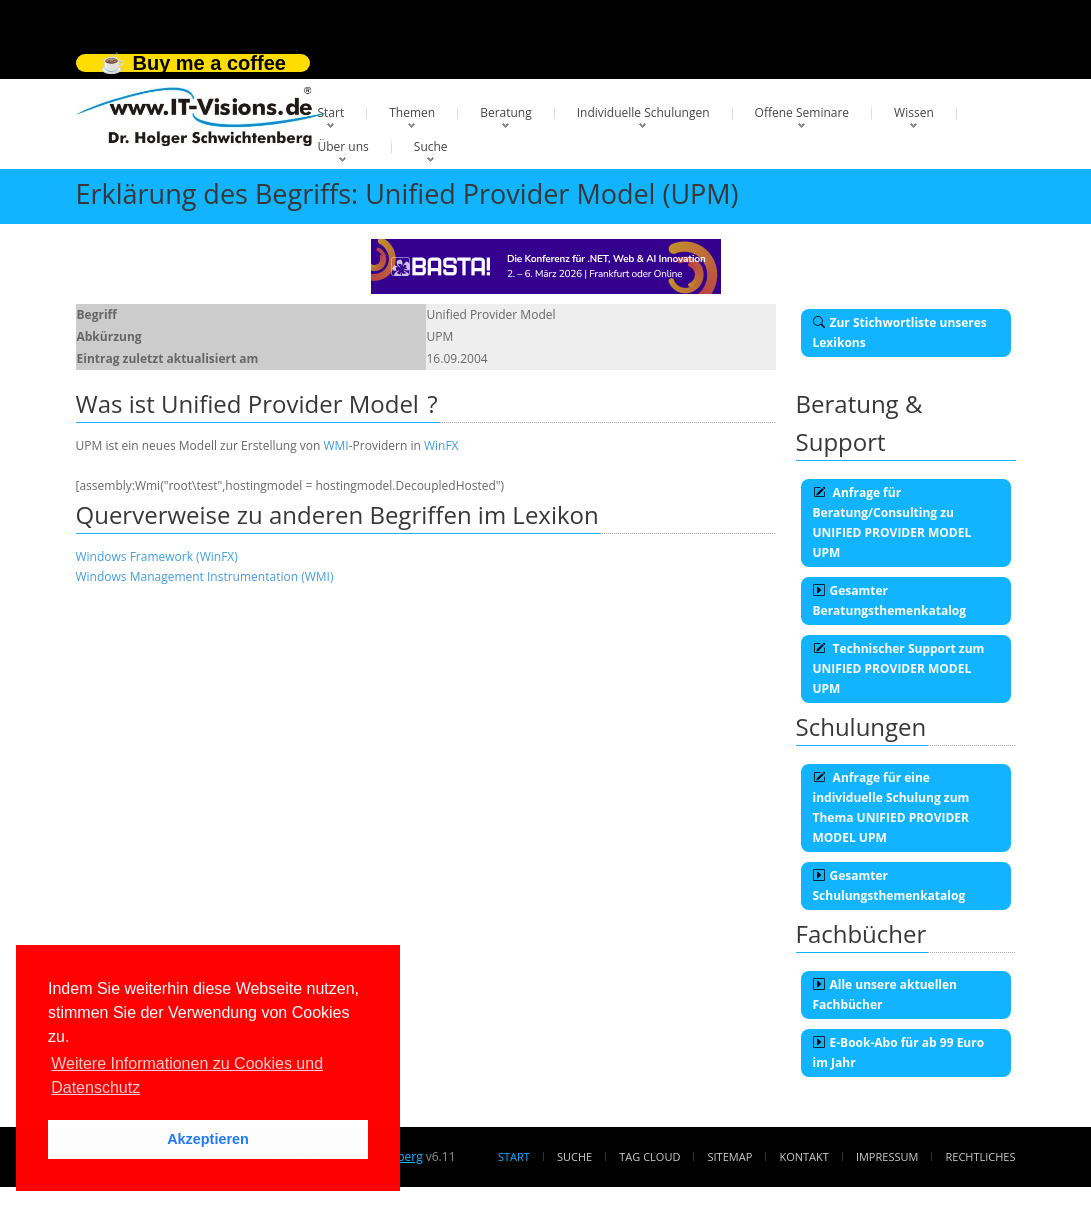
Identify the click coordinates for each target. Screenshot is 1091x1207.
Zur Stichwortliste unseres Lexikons (900, 332)
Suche (431, 146)
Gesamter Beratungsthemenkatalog (890, 600)
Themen (412, 112)
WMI (335, 445)
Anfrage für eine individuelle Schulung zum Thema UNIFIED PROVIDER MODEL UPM (891, 807)
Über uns (343, 146)
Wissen (914, 112)
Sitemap (730, 1156)
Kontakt (803, 1156)
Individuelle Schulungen (643, 112)
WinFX (441, 445)
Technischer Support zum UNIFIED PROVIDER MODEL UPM (899, 668)
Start (331, 112)
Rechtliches (981, 1156)
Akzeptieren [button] (208, 1139)
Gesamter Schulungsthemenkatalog (889, 885)
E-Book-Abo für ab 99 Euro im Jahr (899, 1052)
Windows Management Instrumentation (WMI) (205, 576)
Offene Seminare (802, 112)
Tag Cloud (649, 1156)
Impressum (887, 1156)
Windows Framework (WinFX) (157, 556)
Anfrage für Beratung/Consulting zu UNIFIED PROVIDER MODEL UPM (892, 522)
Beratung (506, 112)
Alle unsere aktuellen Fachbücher (885, 994)
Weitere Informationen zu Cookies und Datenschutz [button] (187, 1075)
